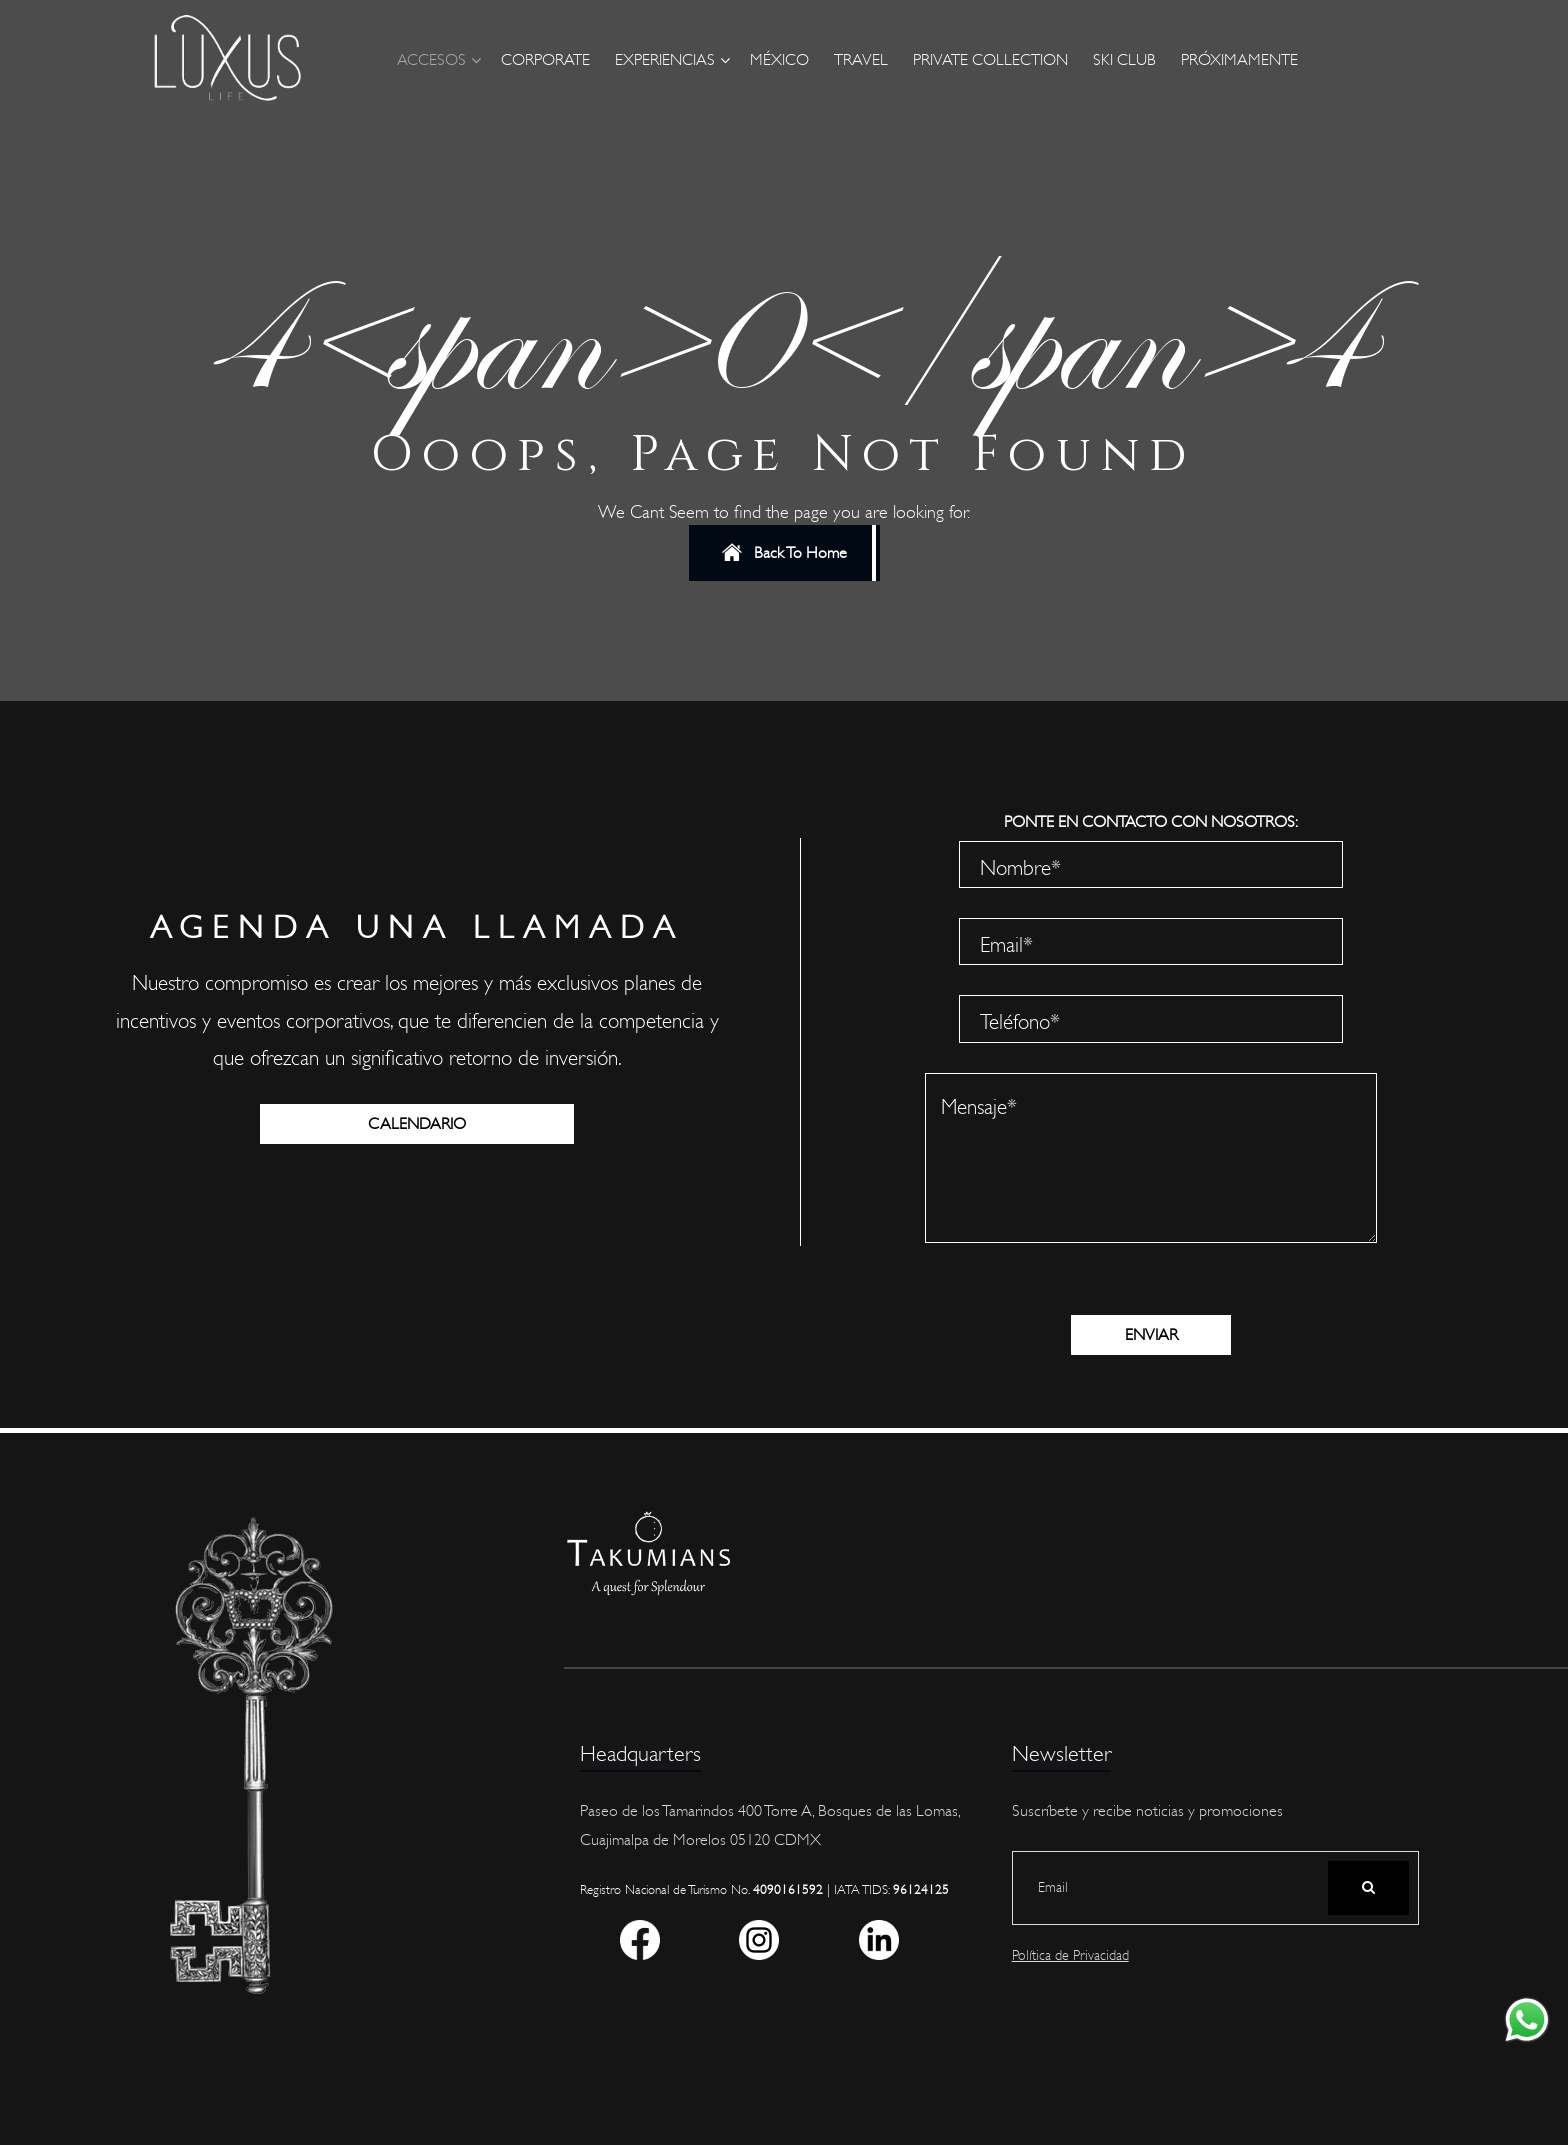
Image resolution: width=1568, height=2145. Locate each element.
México (779, 60)
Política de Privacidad (1070, 1955)
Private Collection (990, 60)
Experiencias (665, 60)
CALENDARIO (417, 1124)
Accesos (431, 60)
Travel (861, 60)
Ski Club (1124, 60)
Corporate (545, 60)
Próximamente (1239, 60)
